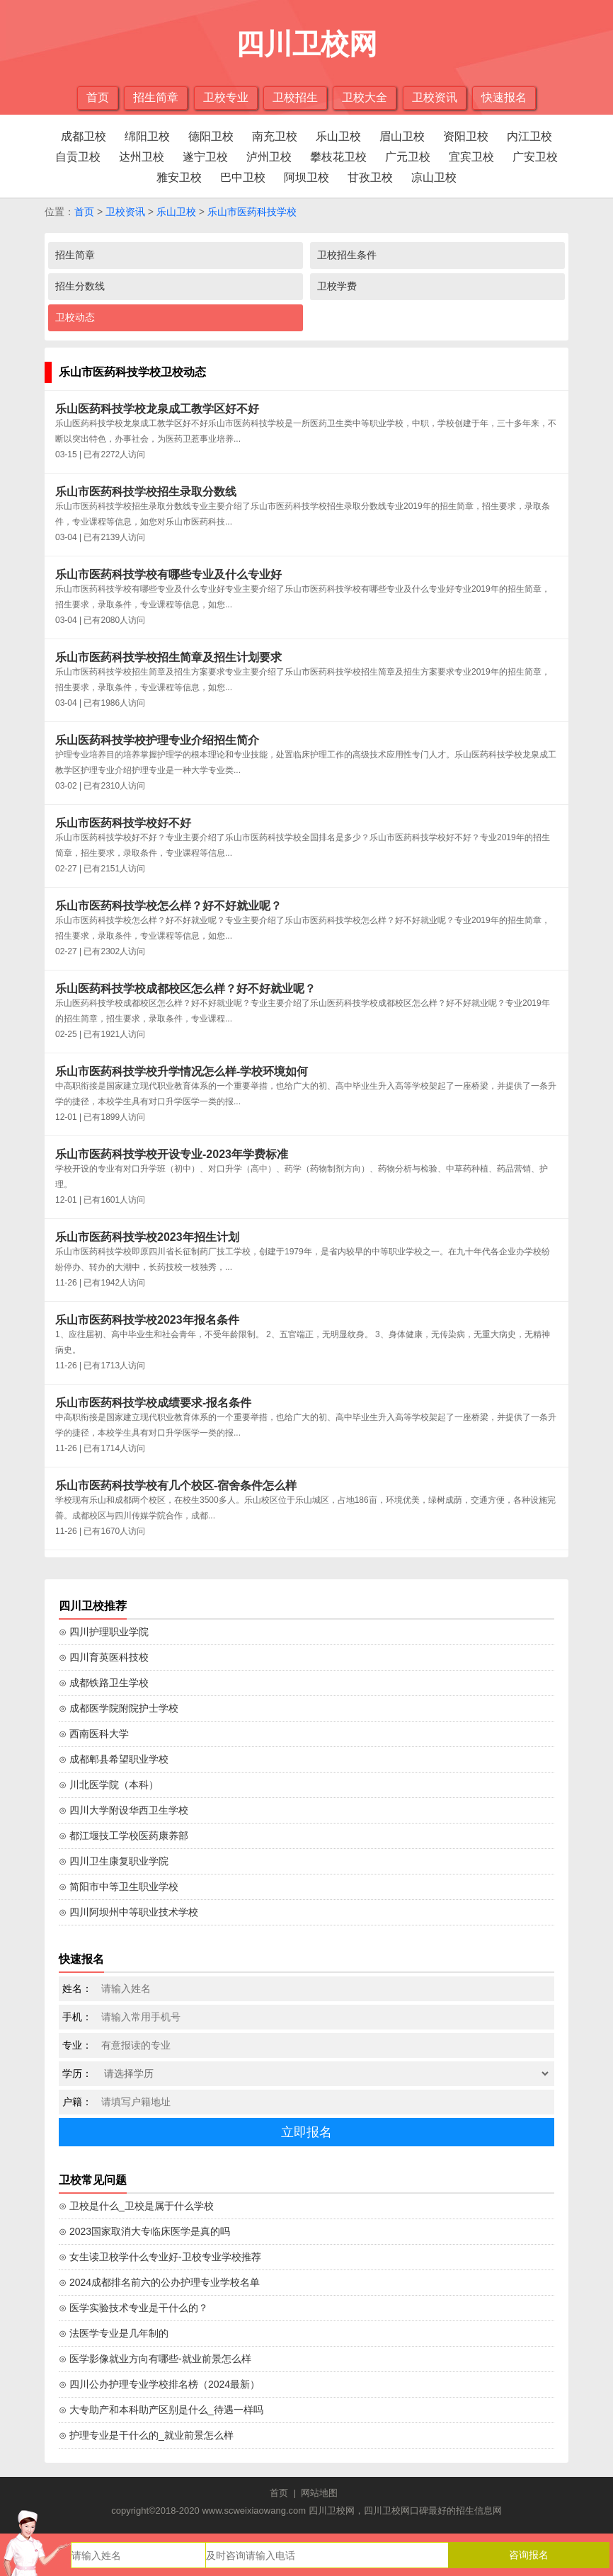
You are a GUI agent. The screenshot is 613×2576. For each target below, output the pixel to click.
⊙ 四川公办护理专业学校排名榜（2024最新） (159, 2384)
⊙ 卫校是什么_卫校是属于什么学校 (136, 2205)
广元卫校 (407, 157)
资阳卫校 (465, 136)
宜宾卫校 (471, 157)
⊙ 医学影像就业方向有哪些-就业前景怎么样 (155, 2358)
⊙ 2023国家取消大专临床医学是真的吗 (144, 2231)
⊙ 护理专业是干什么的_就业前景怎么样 (146, 2435)
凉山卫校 (434, 177)
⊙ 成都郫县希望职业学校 (113, 1759)
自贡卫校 (78, 157)
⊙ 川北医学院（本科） (109, 1784)
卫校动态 (75, 317)
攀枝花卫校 (338, 157)
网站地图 (319, 2493)
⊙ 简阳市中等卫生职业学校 (118, 1886)
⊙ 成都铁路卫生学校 (104, 1682)
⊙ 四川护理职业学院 (104, 1631)
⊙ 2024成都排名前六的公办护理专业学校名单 (159, 2282)
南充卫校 (274, 136)
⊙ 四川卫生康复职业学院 (113, 1861)
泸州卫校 (269, 157)
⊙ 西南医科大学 (94, 1733)
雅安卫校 (179, 177)
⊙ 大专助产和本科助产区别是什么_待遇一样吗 (161, 2409)
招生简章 (155, 97)
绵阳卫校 (147, 136)
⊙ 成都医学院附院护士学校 (118, 1708)
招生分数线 (80, 286)
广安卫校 (535, 157)
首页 (97, 97)
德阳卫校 (211, 136)
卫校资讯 (434, 97)
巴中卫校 (242, 177)
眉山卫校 (402, 136)
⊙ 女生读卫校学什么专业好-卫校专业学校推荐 (160, 2256)
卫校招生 (295, 97)
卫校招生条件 (347, 255)
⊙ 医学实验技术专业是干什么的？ (133, 2307)
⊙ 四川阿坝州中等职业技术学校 (128, 1912)
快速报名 (504, 97)
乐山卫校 (338, 136)
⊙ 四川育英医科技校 (104, 1657)
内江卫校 (529, 136)
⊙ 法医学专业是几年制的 (113, 2333)
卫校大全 (364, 97)
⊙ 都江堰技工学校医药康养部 (123, 1835)
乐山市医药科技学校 (252, 211)
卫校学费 (337, 286)
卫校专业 (225, 97)
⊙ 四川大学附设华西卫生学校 (123, 1810)
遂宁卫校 (205, 157)
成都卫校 (83, 136)
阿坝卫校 (306, 177)
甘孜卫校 (370, 177)
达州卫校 (141, 157)
